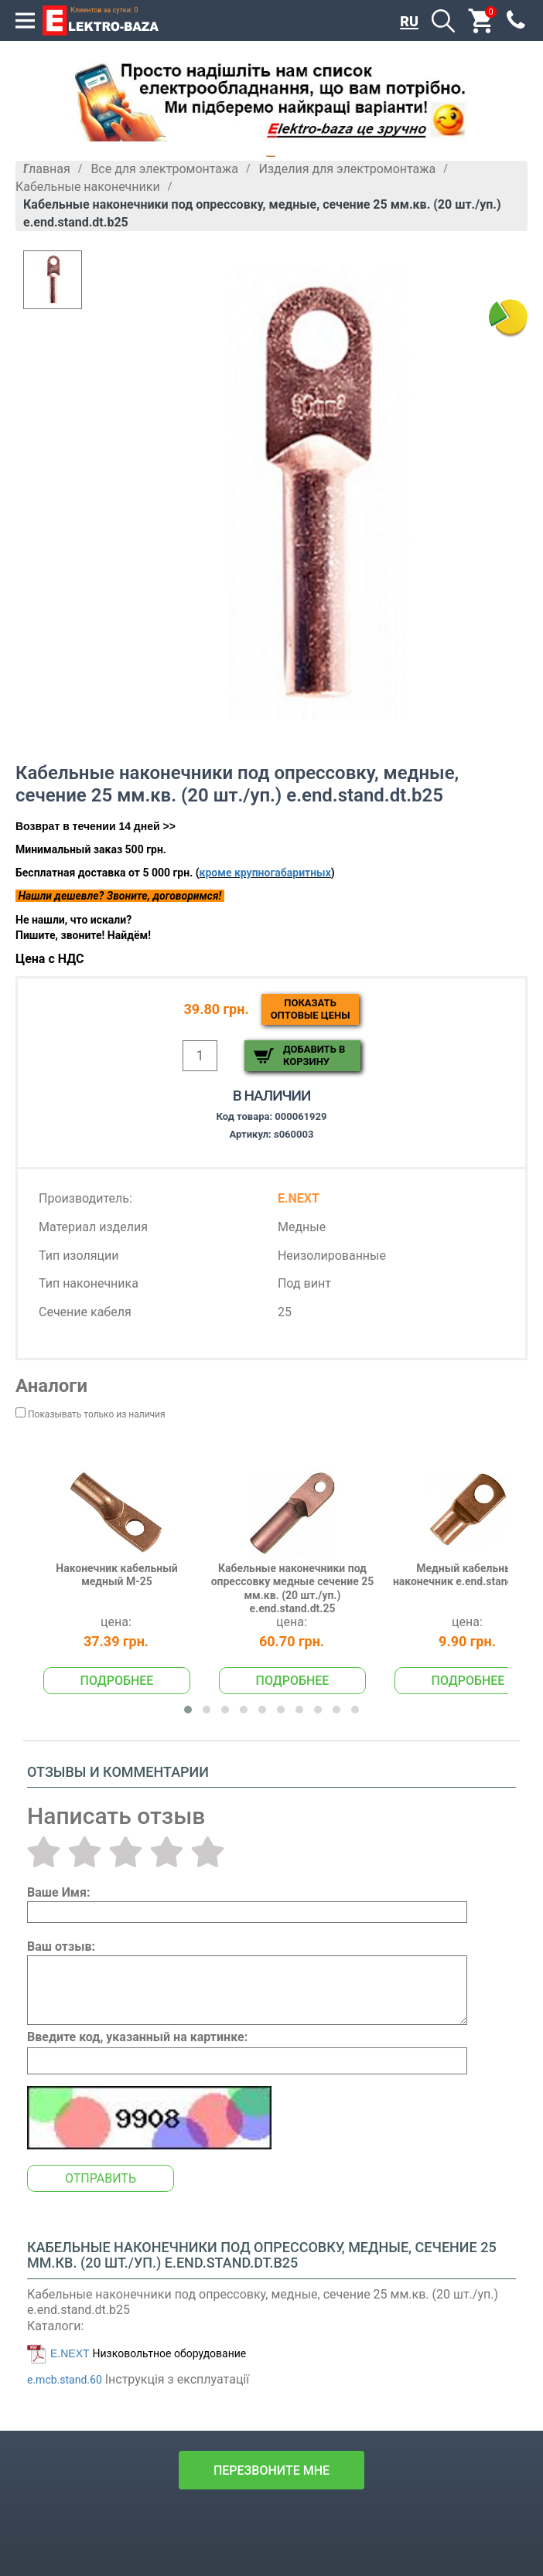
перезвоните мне (271, 2470)
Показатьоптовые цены (310, 1009)
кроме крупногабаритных (265, 872)
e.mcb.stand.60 (64, 2380)
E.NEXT (70, 2353)
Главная (46, 169)
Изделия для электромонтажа (347, 169)
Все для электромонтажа (164, 169)
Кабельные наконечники (87, 186)
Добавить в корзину (314, 1055)
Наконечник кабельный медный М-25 (116, 1575)
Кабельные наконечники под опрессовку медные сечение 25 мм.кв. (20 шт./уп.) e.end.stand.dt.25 (292, 1588)
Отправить (100, 2178)
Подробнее (117, 1680)
